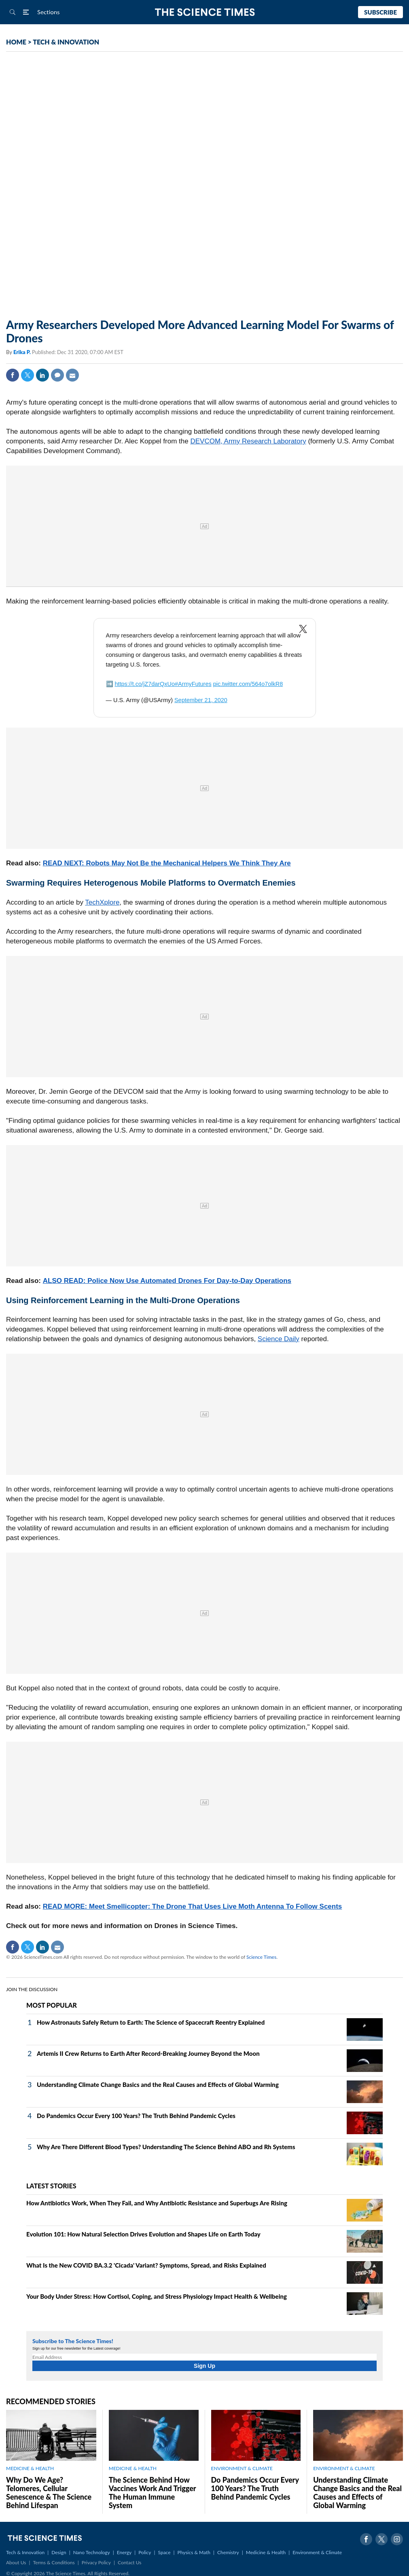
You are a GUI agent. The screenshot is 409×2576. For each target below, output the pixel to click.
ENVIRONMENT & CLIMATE (242, 2468)
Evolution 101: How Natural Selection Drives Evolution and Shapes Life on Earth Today (143, 2234)
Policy (144, 2552)
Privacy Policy (96, 2562)
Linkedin (42, 375)
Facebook (12, 375)
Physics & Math (194, 2552)
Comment (57, 375)
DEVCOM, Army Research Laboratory (248, 441)
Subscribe (380, 12)
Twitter (27, 375)
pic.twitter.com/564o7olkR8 (248, 684)
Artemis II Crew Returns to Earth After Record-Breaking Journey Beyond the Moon (148, 2053)
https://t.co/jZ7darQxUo (145, 684)
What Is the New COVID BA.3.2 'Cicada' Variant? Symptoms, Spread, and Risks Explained (146, 2265)
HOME (16, 42)
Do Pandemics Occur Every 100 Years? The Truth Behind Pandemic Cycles (136, 2115)
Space (164, 2552)
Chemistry (228, 2552)
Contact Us (129, 2562)
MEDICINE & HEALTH (30, 2468)
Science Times (261, 1957)
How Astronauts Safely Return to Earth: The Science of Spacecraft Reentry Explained (151, 2022)
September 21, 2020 (200, 700)
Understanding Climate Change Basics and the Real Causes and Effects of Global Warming (158, 2084)
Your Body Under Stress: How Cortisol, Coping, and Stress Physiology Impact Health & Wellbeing (156, 2296)
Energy (124, 2552)
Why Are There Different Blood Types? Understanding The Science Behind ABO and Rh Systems (166, 2146)
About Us (16, 2562)
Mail (72, 375)
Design (58, 2552)
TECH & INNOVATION (66, 42)
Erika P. (22, 352)
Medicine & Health (266, 2552)
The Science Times (204, 12)
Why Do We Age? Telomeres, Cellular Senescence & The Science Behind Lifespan (48, 2492)
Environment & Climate (317, 2552)
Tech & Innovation (25, 2552)
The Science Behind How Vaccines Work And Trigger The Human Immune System (152, 2492)
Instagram (397, 2539)
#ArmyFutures (193, 684)
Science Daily (278, 1339)
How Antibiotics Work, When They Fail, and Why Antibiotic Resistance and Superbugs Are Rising (156, 2203)
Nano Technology (91, 2552)
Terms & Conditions (53, 2562)
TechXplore (102, 902)
